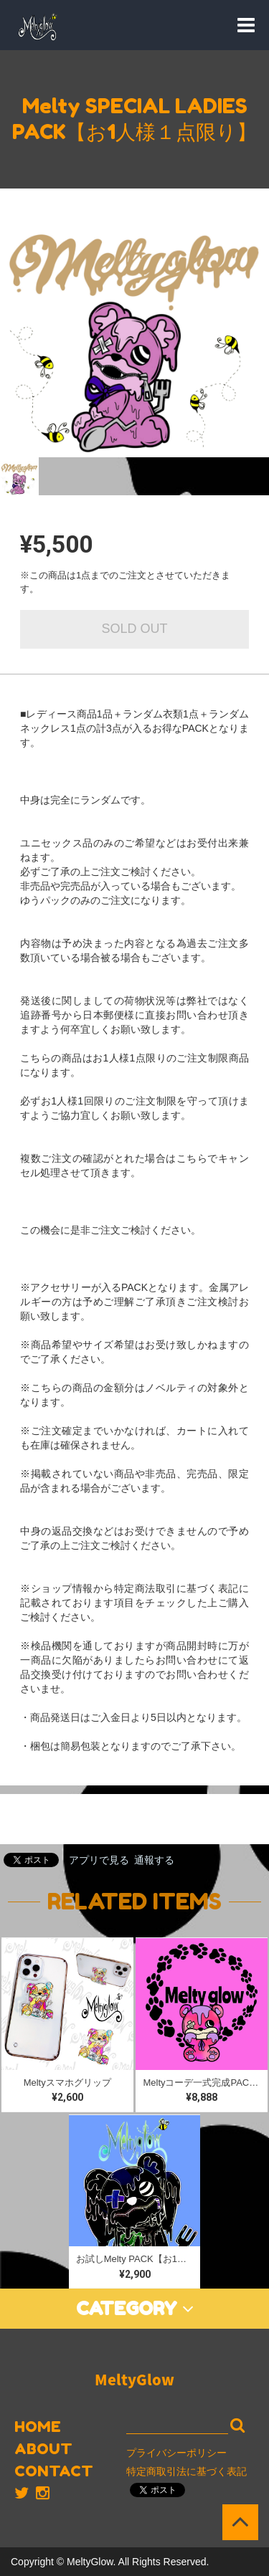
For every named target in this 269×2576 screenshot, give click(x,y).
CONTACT (53, 2471)
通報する (154, 1860)
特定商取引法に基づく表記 (186, 2471)
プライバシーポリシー (176, 2452)
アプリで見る (99, 1860)
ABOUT (43, 2449)
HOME (37, 2427)
